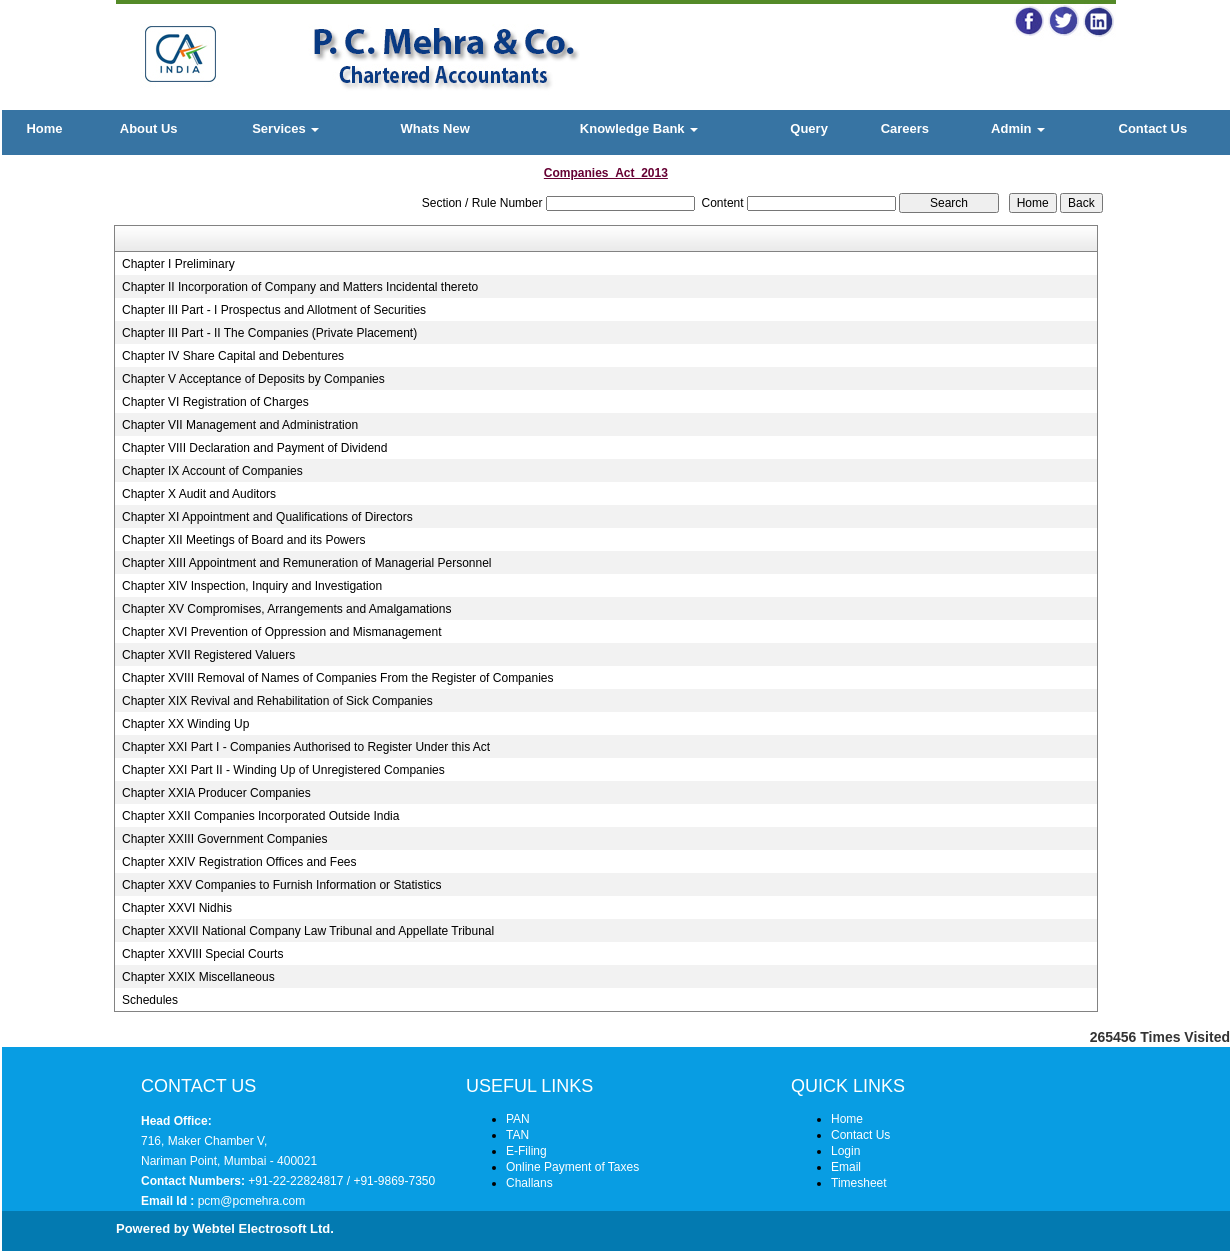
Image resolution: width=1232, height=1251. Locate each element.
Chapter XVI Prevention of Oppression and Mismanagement (282, 632)
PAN (518, 1119)
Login (845, 1151)
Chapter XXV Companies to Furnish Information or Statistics (281, 885)
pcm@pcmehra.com (249, 1201)
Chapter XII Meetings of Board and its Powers (243, 540)
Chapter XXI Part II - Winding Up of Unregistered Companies (283, 770)
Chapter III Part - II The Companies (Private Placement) (269, 333)
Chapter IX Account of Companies (212, 471)
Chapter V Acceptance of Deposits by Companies (253, 379)
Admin (1018, 128)
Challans (529, 1183)
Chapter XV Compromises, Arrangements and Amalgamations (287, 609)
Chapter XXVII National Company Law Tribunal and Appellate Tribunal (308, 931)
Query (809, 128)
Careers (905, 128)
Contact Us (1153, 128)
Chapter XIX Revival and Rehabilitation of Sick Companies (277, 701)
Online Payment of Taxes (572, 1167)
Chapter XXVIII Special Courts (202, 954)
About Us (149, 128)
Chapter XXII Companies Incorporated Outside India (261, 816)
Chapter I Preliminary (178, 264)
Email (846, 1167)
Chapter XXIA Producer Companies (216, 793)
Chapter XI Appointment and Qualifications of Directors (267, 517)
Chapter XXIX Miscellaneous (198, 977)
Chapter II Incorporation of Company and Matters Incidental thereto (300, 287)
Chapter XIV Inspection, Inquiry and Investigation (252, 586)
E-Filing (526, 1151)
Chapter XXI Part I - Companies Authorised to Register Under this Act (306, 747)
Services (285, 128)
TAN (517, 1135)
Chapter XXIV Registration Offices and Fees (239, 862)
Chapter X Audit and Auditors (199, 494)
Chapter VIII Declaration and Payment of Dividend (254, 448)
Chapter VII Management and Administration (240, 425)
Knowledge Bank (639, 128)
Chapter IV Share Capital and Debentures (233, 356)
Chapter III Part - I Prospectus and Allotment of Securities (274, 310)
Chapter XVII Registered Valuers (208, 655)
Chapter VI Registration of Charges (215, 402)
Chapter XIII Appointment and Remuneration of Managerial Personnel (307, 563)
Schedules (150, 1000)
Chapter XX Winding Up (185, 724)
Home (44, 128)
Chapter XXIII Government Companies (224, 839)
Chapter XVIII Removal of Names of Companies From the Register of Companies (338, 678)
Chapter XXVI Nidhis (177, 908)
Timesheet (859, 1183)
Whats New (434, 128)
